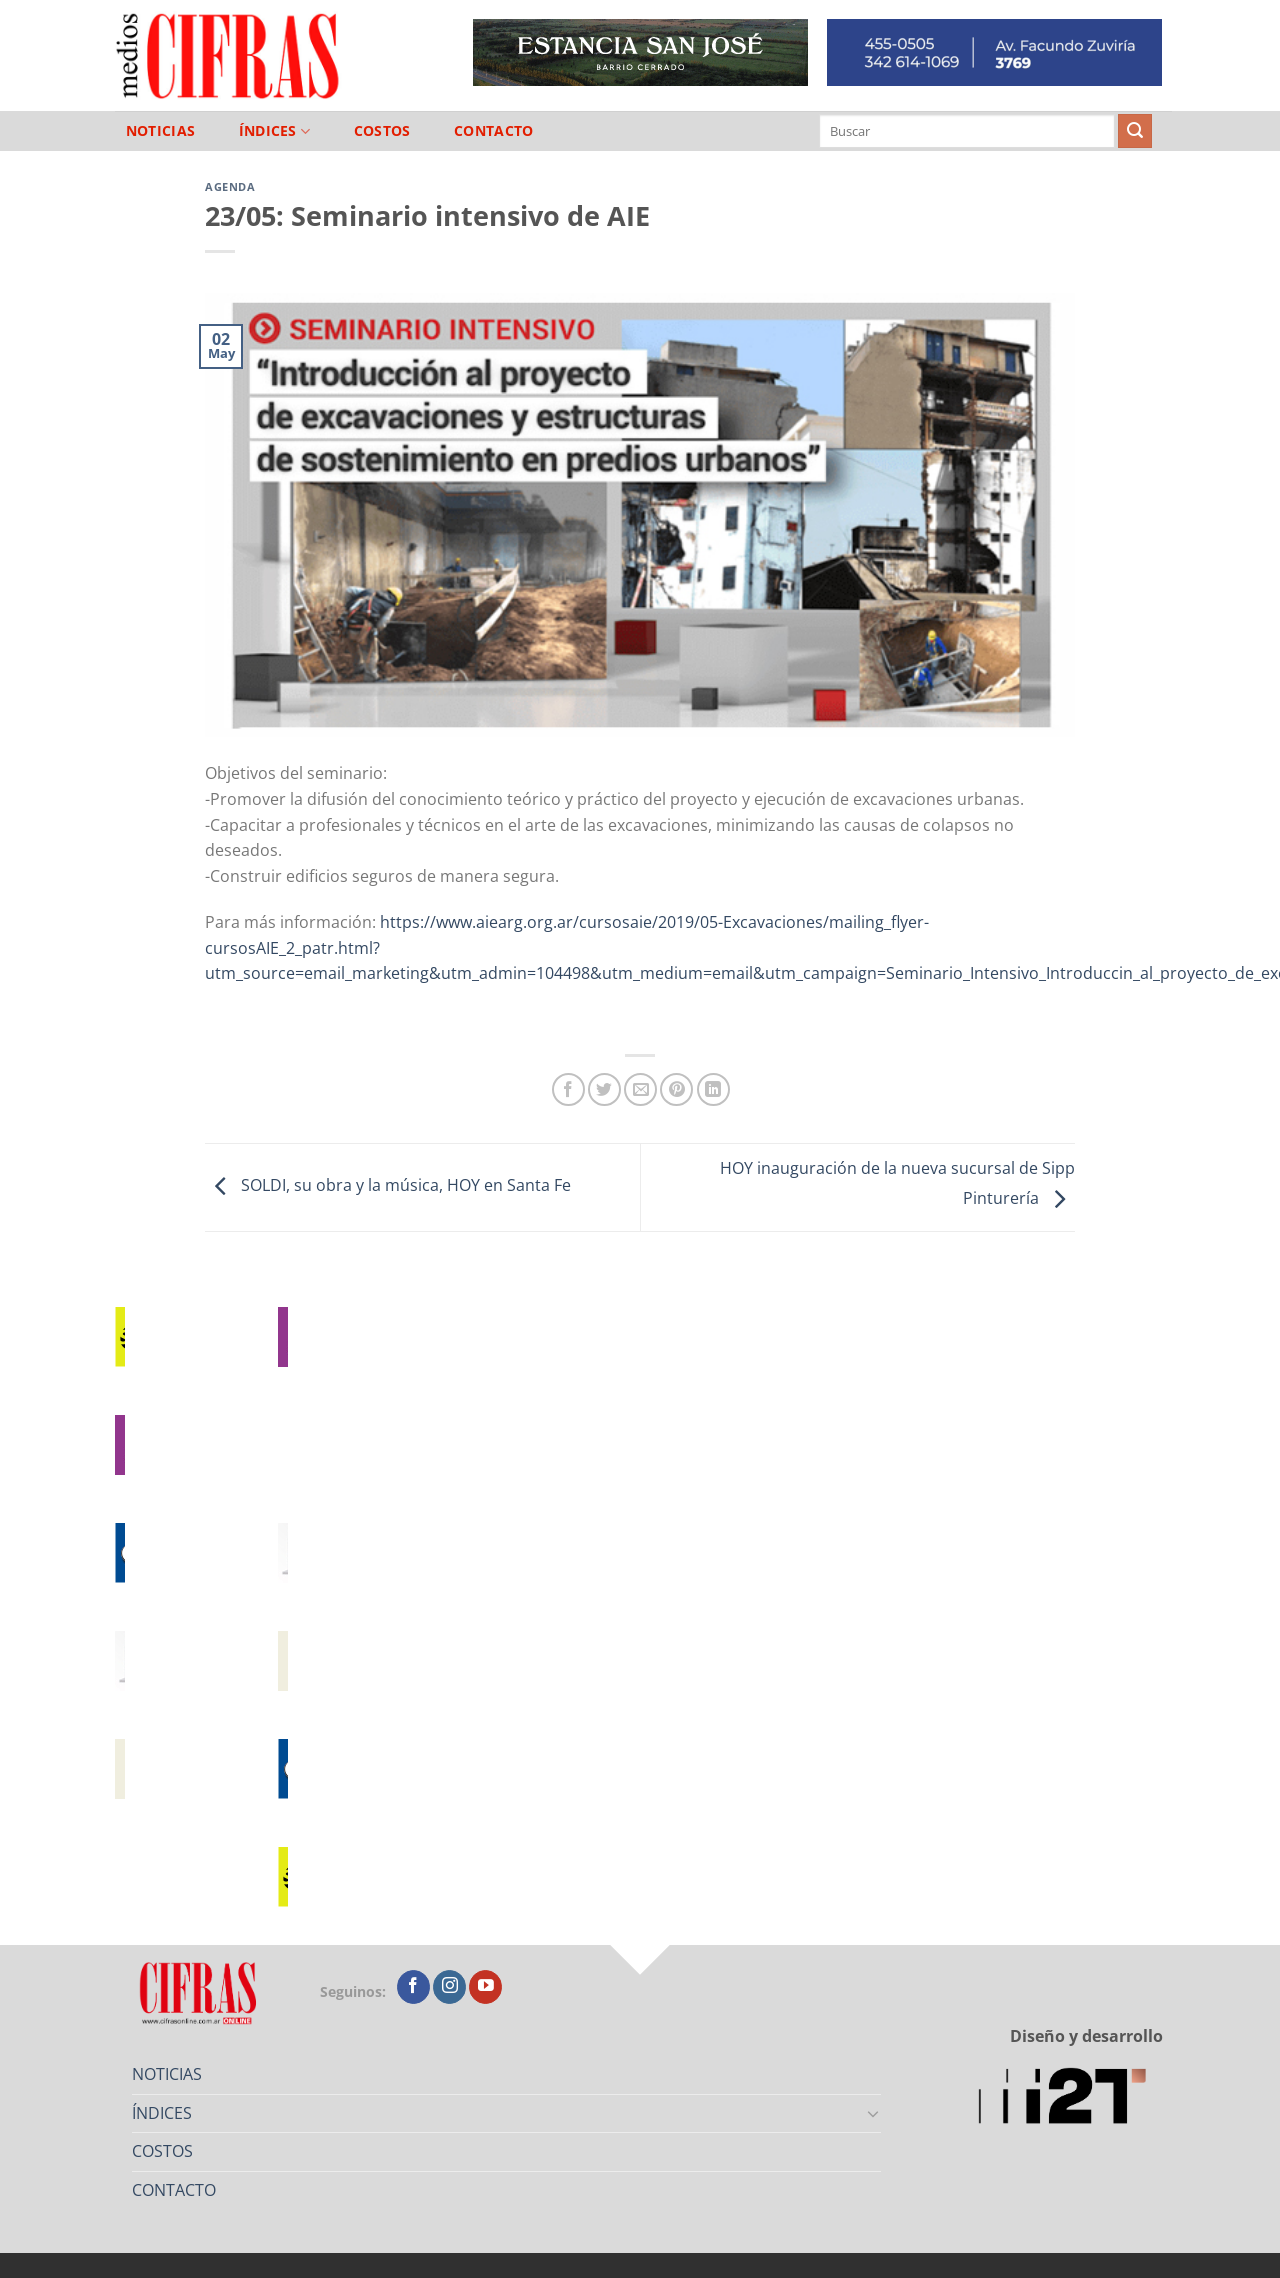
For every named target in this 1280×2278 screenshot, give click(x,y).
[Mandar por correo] (640, 1089)
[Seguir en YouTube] (485, 1987)
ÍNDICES (275, 131)
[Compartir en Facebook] (568, 1089)
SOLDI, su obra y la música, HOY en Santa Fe (388, 1186)
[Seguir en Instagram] (449, 1987)
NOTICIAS (160, 131)
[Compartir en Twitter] (604, 1089)
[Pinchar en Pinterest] (676, 1089)
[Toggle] (874, 2113)
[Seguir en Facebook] (413, 1987)
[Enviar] (1135, 131)
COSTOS (382, 131)
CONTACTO (493, 131)
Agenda (230, 186)
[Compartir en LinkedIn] (713, 1089)
